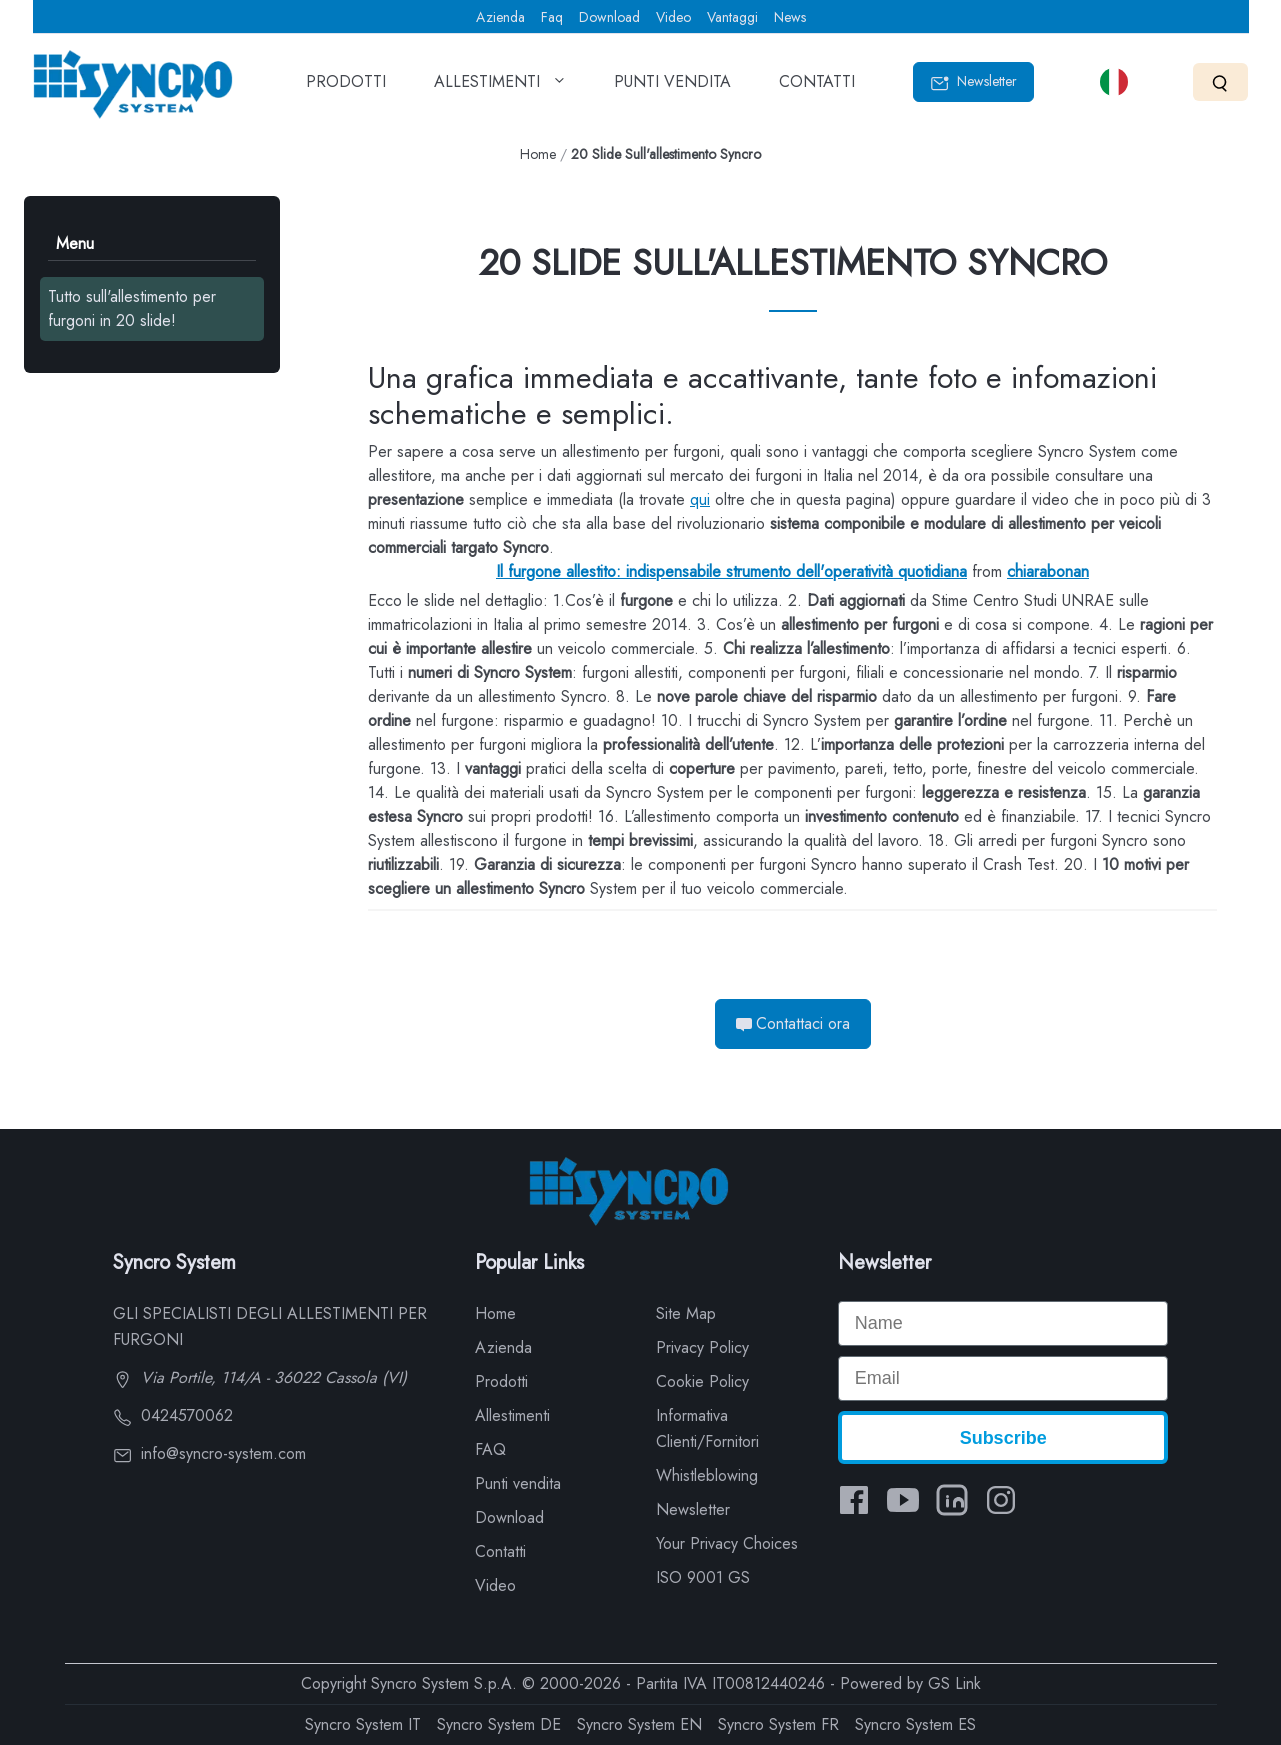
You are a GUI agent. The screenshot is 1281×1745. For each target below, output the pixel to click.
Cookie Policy (702, 1381)
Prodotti (501, 1381)
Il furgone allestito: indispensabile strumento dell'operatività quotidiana (731, 571)
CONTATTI (817, 88)
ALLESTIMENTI (500, 88)
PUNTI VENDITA (672, 88)
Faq (552, 17)
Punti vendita (518, 1483)
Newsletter (973, 81)
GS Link (954, 1683)
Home (538, 154)
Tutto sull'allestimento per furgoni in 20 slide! (132, 308)
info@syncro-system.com (209, 1453)
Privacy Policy (702, 1347)
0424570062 (173, 1415)
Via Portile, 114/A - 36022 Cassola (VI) (260, 1377)
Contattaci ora (793, 1023)
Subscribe (1003, 1438)
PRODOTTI (346, 88)
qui (700, 499)
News (790, 17)
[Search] (1220, 81)
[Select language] (1114, 82)
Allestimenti (512, 1415)
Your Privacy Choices (727, 1543)
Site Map (686, 1313)
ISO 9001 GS (703, 1577)
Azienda (500, 17)
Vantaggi (732, 17)
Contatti (500, 1551)
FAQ (490, 1449)
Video (673, 17)
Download (609, 17)
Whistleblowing (707, 1475)
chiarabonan (1048, 571)
